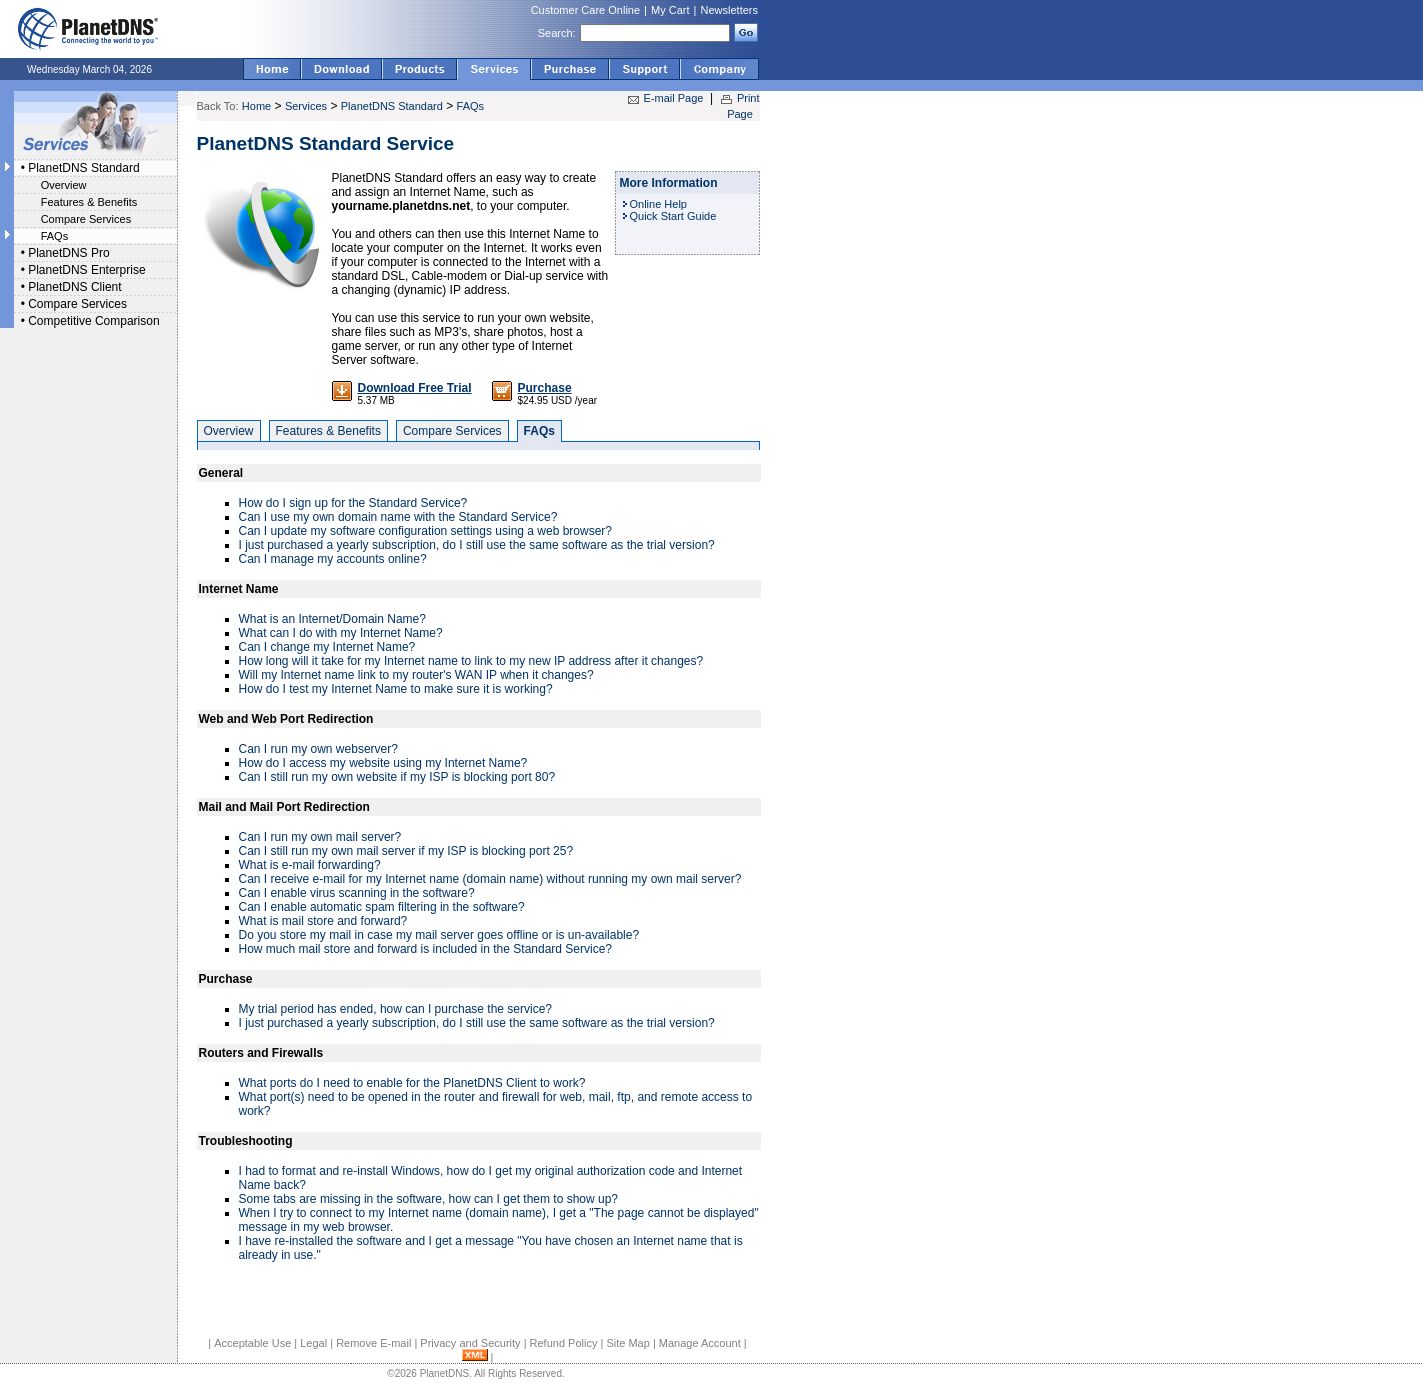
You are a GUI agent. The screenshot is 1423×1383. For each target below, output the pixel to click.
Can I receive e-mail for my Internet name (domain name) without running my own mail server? (490, 879)
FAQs (55, 236)
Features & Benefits (89, 202)
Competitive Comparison (93, 321)
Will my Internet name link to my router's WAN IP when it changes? (416, 675)
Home (256, 106)
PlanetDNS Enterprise (86, 270)
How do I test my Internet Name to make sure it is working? (396, 689)
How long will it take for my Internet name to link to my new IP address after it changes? (471, 661)
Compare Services (86, 219)
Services (306, 106)
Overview (64, 185)
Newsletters (729, 10)
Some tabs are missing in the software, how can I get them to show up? (429, 1199)
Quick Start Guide (673, 216)
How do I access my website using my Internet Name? (383, 763)
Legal (313, 1343)
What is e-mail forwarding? (310, 865)
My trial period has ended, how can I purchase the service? (396, 1009)
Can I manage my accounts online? (333, 559)
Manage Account (700, 1343)
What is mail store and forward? (323, 921)
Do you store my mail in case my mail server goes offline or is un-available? (439, 935)
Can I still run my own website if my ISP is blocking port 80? (397, 777)
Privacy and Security (470, 1343)
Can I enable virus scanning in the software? (357, 893)
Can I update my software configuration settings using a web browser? (426, 531)
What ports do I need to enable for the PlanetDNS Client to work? (412, 1083)
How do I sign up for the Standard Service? (353, 503)
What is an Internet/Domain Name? (332, 619)
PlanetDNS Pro (68, 253)
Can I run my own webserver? (318, 749)
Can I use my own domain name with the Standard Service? (398, 517)
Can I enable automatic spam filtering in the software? (382, 907)
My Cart (670, 10)
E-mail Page (674, 98)
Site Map (627, 1343)
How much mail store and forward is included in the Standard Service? (426, 949)
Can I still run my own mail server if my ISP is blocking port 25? (406, 851)
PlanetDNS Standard (83, 168)
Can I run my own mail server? (320, 837)
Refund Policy (564, 1343)
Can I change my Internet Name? (327, 647)
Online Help (658, 204)
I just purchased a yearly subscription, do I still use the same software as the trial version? (477, 545)
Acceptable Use (252, 1343)
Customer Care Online (585, 10)
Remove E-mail (373, 1343)
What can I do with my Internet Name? (341, 633)
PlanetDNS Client (74, 287)
